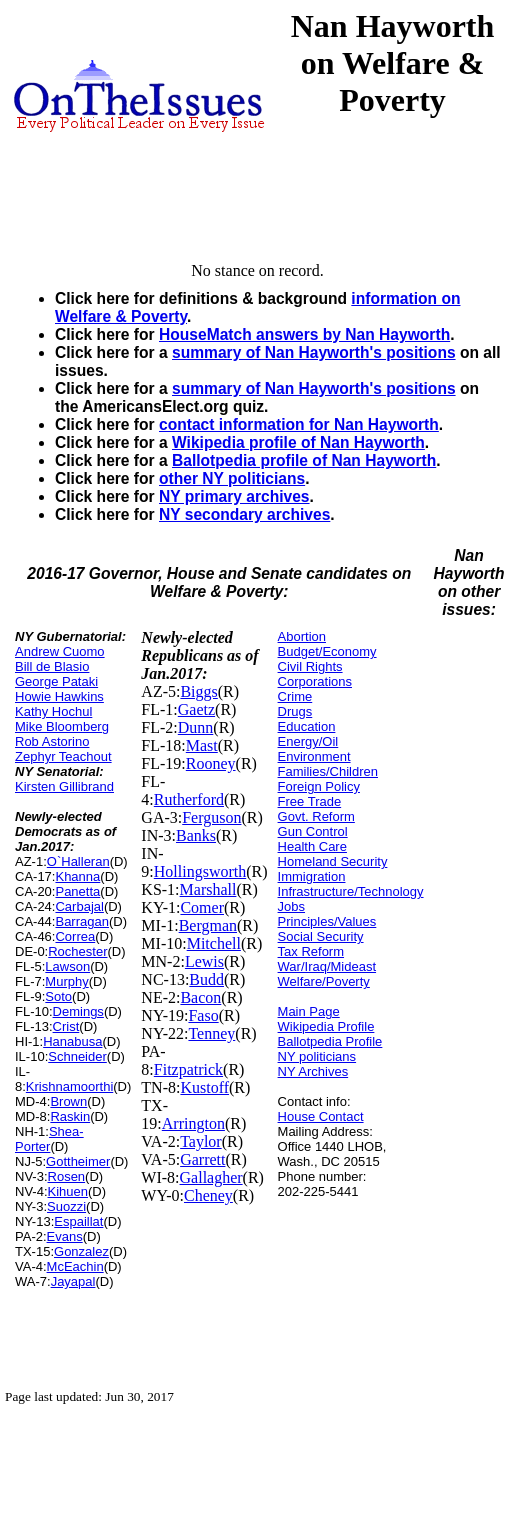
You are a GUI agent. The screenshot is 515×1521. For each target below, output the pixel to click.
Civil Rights (310, 666)
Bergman (208, 925)
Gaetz (196, 709)
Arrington (193, 1123)
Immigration (312, 876)
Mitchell (214, 943)
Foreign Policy (319, 786)
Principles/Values (327, 921)
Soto (58, 996)
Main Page (309, 1011)
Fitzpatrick (188, 1069)
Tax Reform (311, 951)
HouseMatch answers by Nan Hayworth (304, 334)
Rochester (77, 951)
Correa (75, 936)
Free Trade (310, 801)
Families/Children (328, 771)
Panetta (77, 891)
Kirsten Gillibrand (64, 786)
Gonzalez (81, 1251)
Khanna (77, 876)
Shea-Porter (49, 1139)
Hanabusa (72, 1041)
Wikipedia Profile (326, 1026)
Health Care (312, 846)
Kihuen (68, 1191)
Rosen (67, 1176)
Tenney (211, 1033)
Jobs (291, 906)
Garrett (202, 1159)
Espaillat (78, 1221)
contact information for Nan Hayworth (299, 424)
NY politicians (317, 1056)
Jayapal (73, 1281)
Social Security (321, 936)
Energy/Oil (308, 741)
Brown (68, 1101)
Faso (203, 1015)
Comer (202, 907)
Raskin (70, 1116)
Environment (314, 756)
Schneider (77, 1056)
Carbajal (79, 906)
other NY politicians (232, 478)
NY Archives (313, 1071)
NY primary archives (234, 496)
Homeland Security (333, 861)
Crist (66, 1026)
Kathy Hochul (53, 711)
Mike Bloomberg (62, 726)
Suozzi (66, 1206)
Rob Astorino (52, 741)
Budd (206, 979)
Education (307, 726)
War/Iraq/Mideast (327, 966)
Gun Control (313, 831)
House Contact (321, 1116)
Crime (295, 696)
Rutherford (189, 799)
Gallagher (211, 1177)
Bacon (200, 997)
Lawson (67, 966)
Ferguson (211, 817)
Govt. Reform (316, 816)
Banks (196, 835)
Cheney (208, 1195)
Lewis (204, 961)
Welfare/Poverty (324, 981)
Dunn (196, 727)
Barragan (81, 921)
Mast (202, 745)
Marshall (208, 889)
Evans (65, 1236)
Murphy (66, 981)
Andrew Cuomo (60, 651)
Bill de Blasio (52, 666)
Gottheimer (78, 1161)
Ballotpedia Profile (330, 1041)
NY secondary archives (244, 514)
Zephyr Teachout (63, 756)
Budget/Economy (327, 651)
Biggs (198, 691)
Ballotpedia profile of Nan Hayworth (304, 460)
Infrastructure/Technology (351, 891)
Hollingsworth (200, 871)
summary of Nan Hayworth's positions (314, 352)
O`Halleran (78, 861)
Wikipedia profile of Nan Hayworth (298, 442)
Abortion (302, 636)
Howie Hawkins (59, 696)
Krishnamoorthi (69, 1086)
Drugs (295, 711)
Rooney (211, 763)
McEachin (75, 1266)
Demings (78, 1011)
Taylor (201, 1141)
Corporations (315, 681)
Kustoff (204, 1087)
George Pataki (56, 681)
